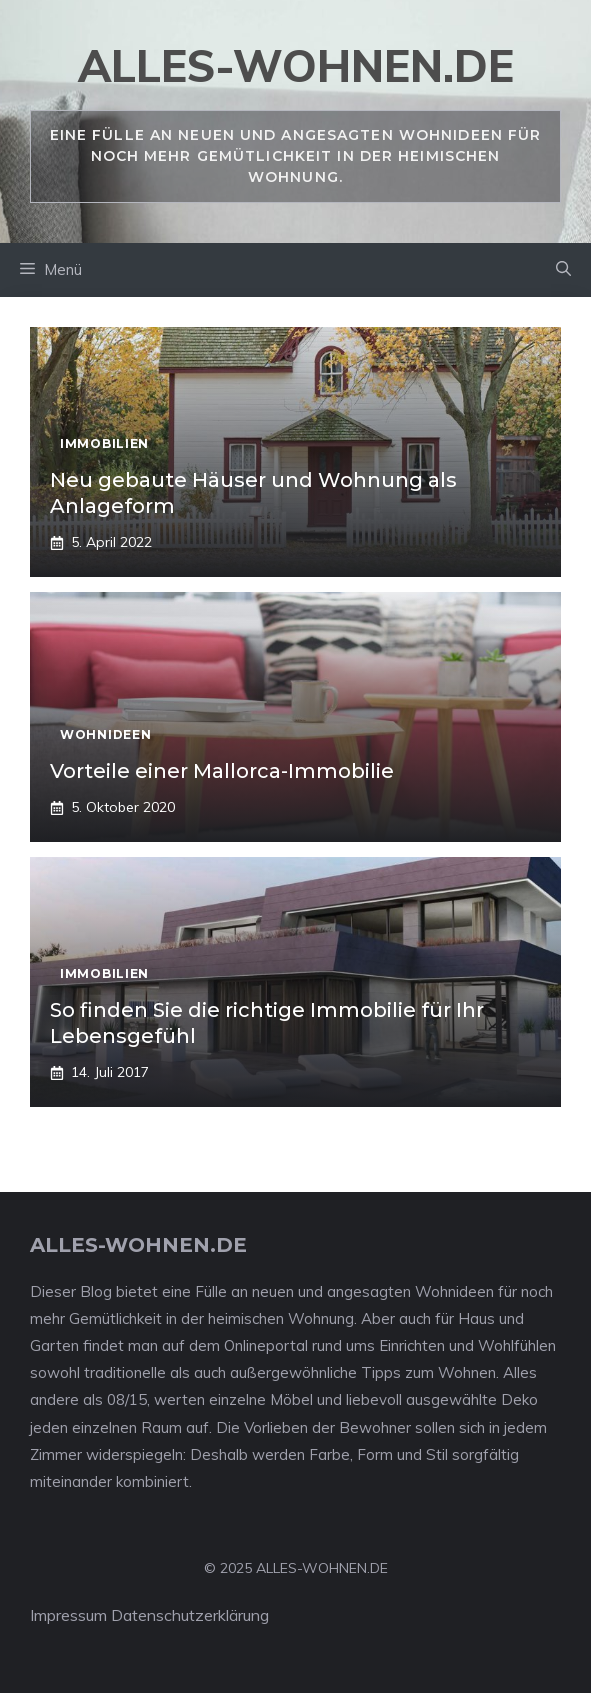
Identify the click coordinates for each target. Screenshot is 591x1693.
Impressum (68, 1615)
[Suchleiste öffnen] (563, 270)
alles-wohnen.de (296, 65)
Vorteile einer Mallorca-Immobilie (222, 771)
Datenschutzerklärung (190, 1615)
